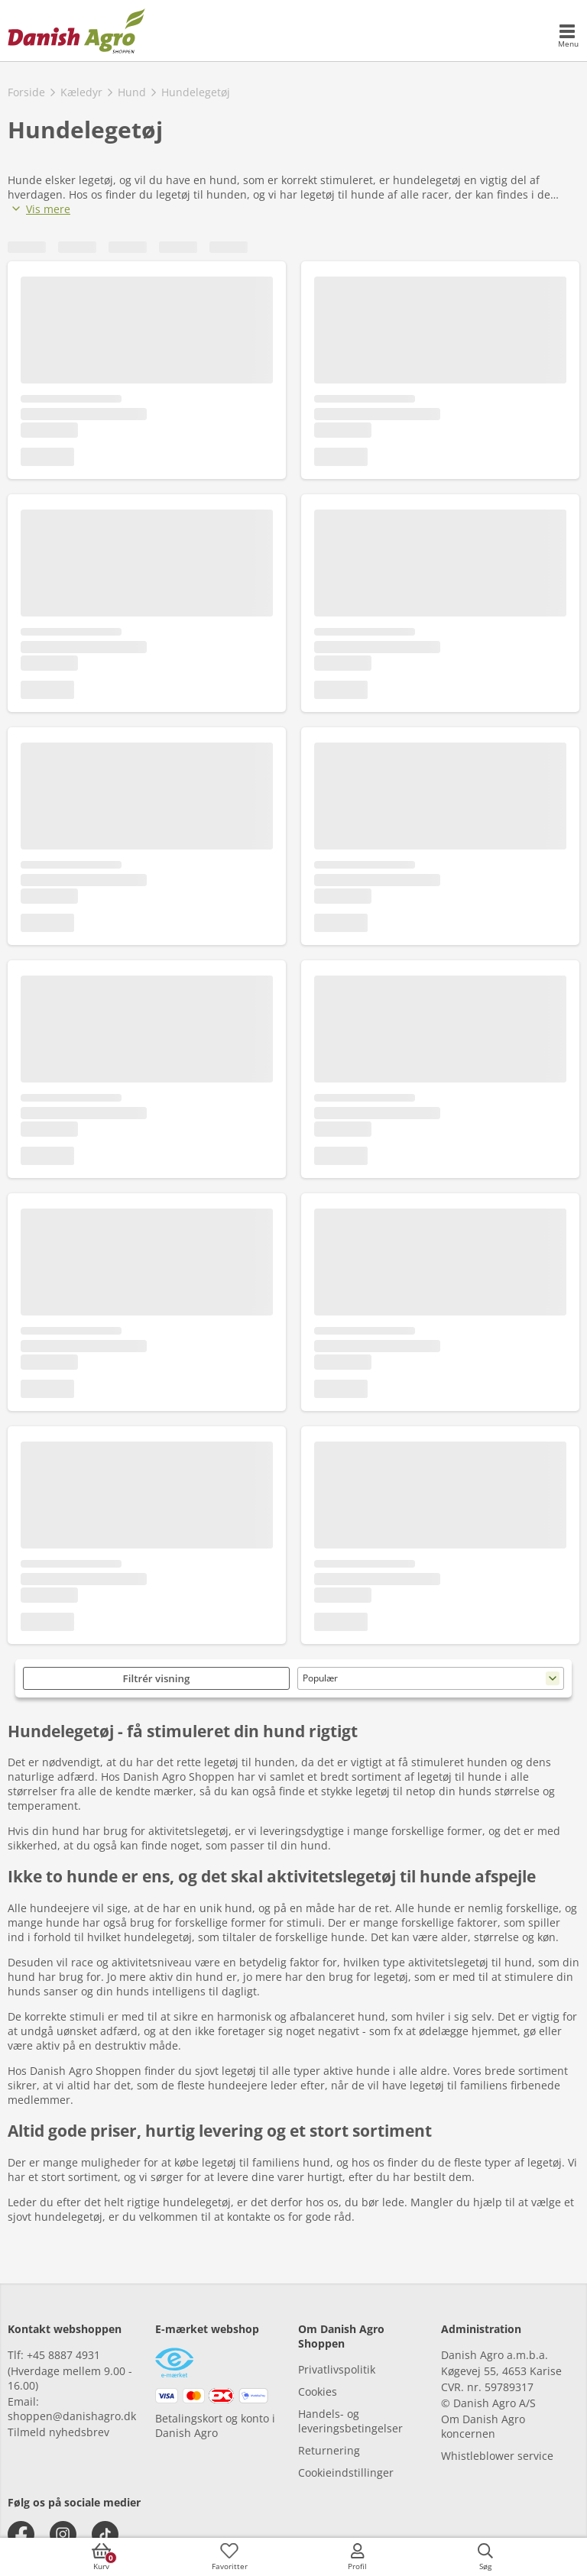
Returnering (329, 2450)
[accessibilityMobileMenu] (568, 36)
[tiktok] (105, 2534)
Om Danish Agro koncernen (483, 2426)
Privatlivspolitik (336, 2369)
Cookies (317, 2391)
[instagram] (63, 2534)
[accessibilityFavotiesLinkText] (229, 2557)
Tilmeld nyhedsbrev (58, 2432)
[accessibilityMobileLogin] (358, 2557)
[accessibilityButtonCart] (102, 2557)
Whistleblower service (497, 2455)
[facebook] (21, 2534)
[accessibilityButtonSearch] (485, 2557)
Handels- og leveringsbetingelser (350, 2420)
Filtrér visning (156, 1678)
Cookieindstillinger (346, 2472)
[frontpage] (76, 30)
